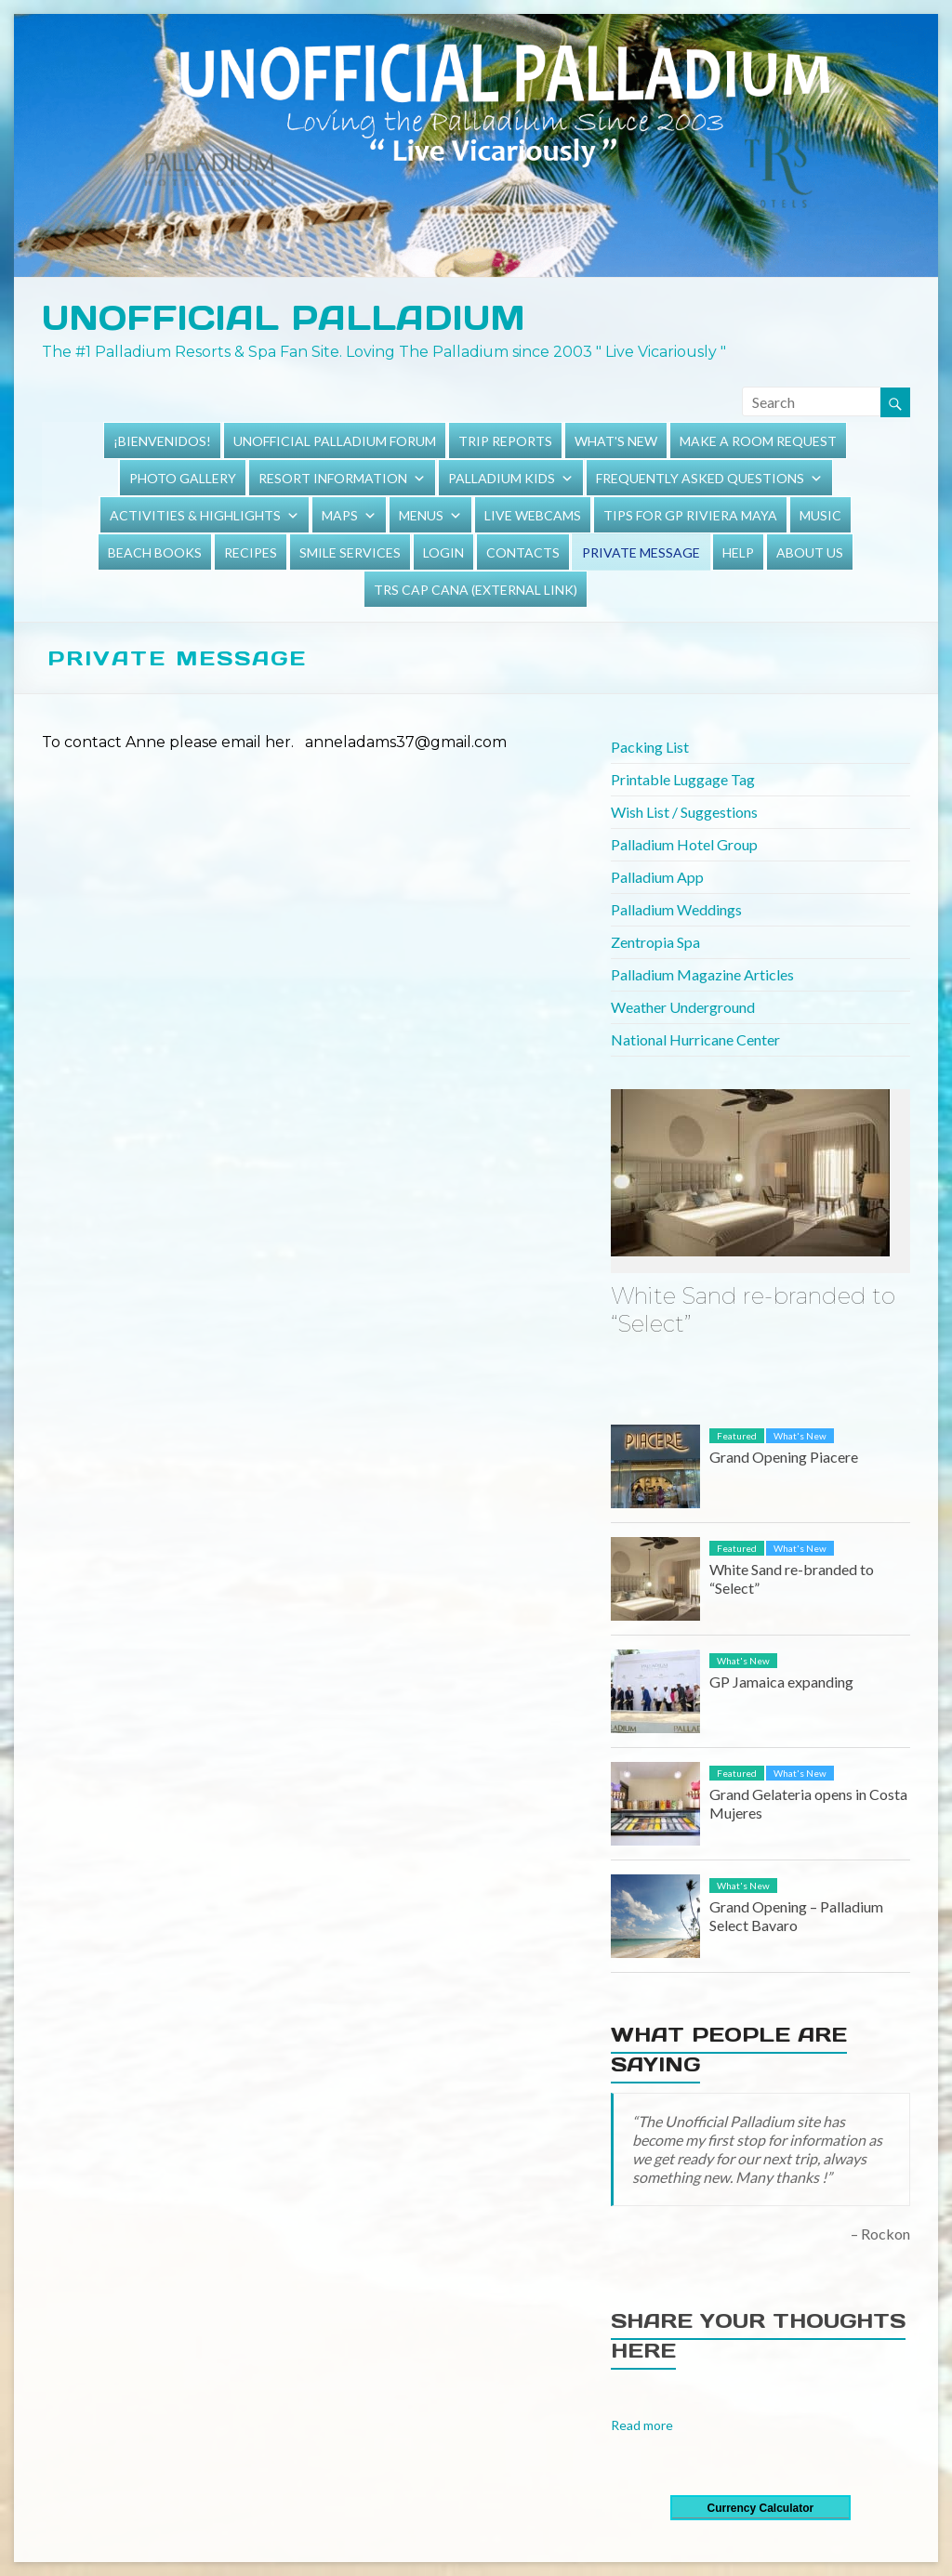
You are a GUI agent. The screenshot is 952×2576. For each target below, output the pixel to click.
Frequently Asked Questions (700, 478)
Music (820, 515)
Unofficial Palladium (283, 317)
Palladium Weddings (676, 909)
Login (443, 552)
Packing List (650, 747)
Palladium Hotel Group (684, 844)
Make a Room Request (758, 441)
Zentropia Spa (655, 942)
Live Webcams (532, 515)
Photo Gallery (182, 478)
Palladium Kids (501, 478)
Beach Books (155, 552)
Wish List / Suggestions (684, 812)
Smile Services (350, 552)
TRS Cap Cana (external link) (475, 590)
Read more (642, 2425)
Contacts (523, 552)
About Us (809, 552)
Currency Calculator (760, 2508)
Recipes (250, 552)
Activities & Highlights (195, 515)
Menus (421, 515)
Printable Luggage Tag (683, 779)
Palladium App (657, 877)
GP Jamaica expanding (781, 1681)
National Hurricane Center (695, 1039)
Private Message (641, 552)
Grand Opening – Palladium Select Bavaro (796, 1916)
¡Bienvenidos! (162, 441)
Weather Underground (683, 1007)
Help (738, 552)
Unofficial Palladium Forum (334, 441)
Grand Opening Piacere (783, 1456)
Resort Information (332, 478)
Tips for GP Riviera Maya (690, 515)
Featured (737, 1435)
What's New (616, 441)
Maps (340, 515)
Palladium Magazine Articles (702, 974)
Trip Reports (505, 441)
